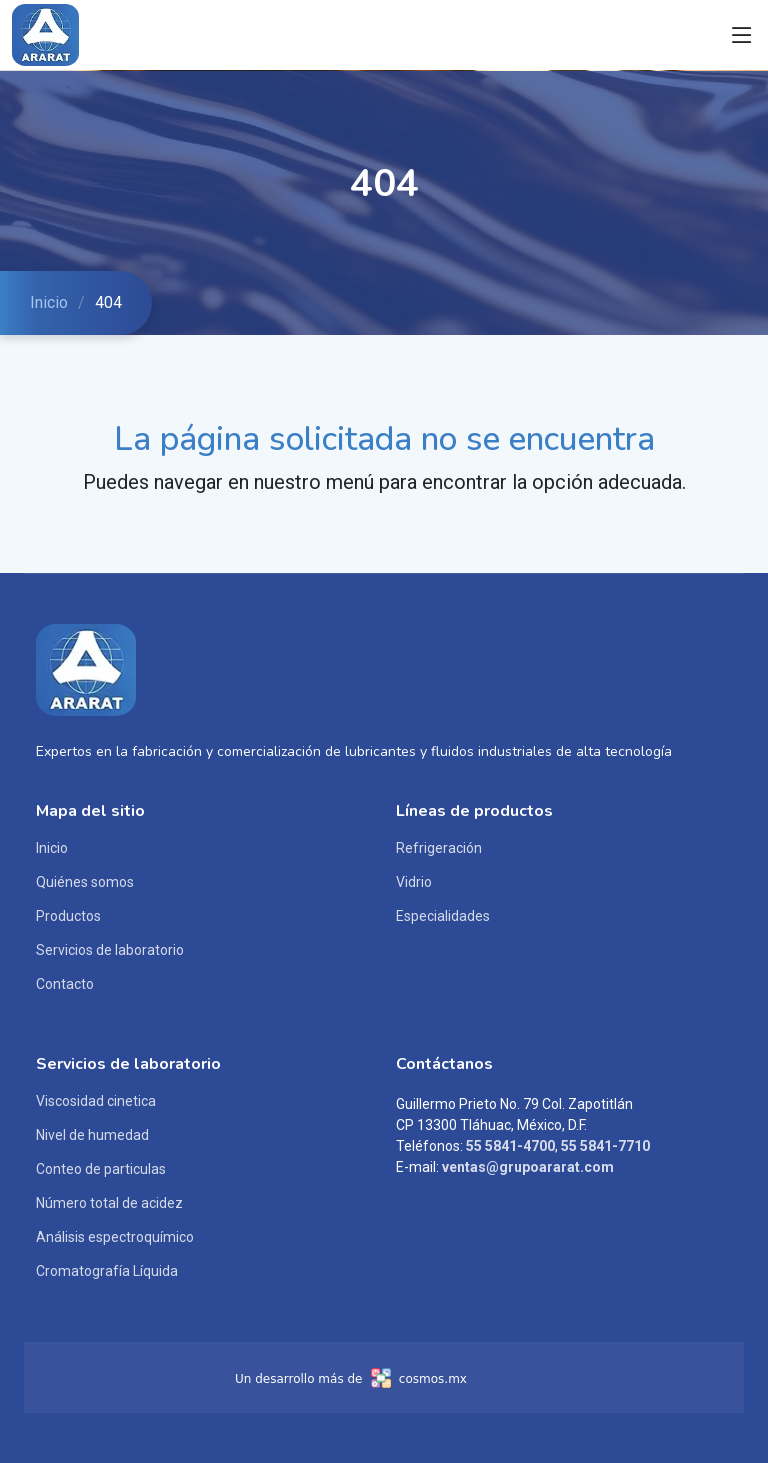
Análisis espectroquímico (115, 1237)
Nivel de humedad (92, 1135)
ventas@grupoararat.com (528, 1167)
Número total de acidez (109, 1203)
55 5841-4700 (510, 1146)
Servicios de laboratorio (110, 950)
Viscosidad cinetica (96, 1101)
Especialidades (443, 916)
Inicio (49, 302)
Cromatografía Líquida (107, 1271)
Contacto (65, 984)
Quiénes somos (85, 882)
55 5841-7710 (605, 1146)
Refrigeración (439, 848)
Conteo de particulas (101, 1169)
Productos (68, 916)
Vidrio (414, 882)
